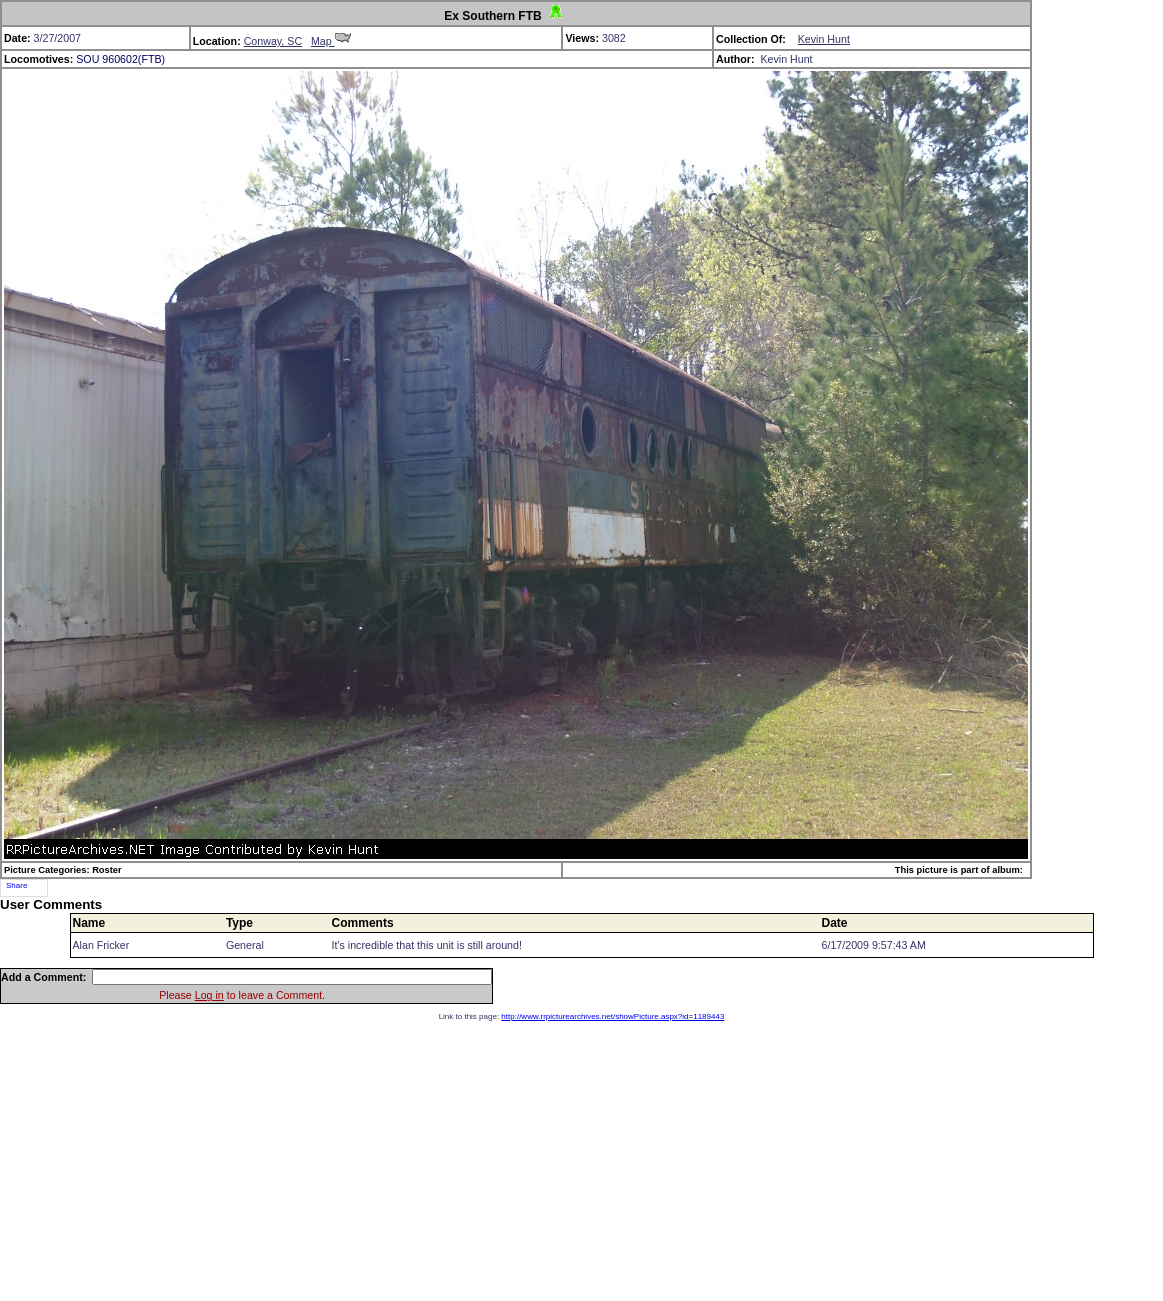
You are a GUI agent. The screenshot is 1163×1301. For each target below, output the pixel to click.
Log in (209, 995)
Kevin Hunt (824, 39)
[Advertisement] (581, 1161)
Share (16, 885)
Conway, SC (273, 41)
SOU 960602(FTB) (120, 59)
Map (331, 41)
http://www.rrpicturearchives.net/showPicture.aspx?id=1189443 (612, 1016)
